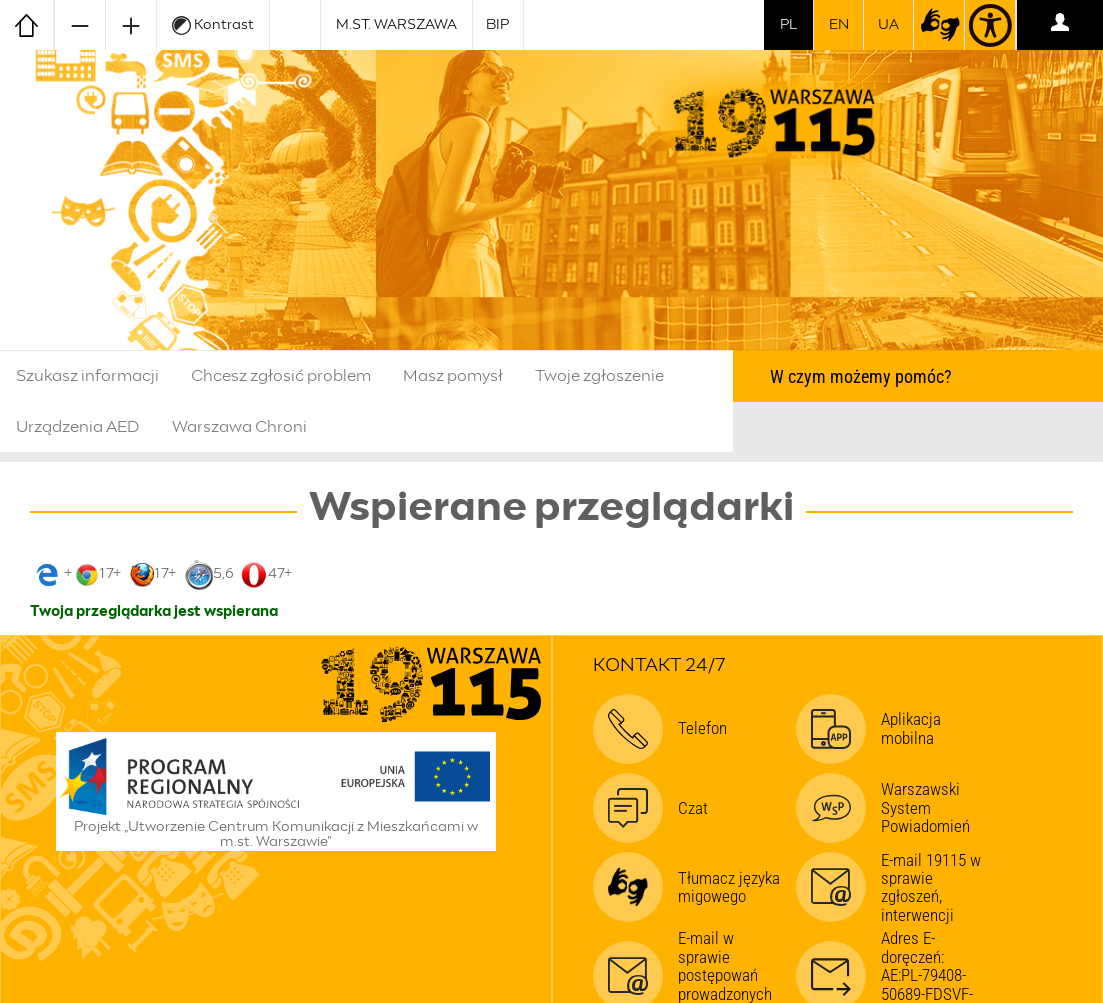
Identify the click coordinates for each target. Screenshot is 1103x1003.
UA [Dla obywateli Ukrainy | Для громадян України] (888, 25)
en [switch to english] (839, 25)
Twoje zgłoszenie (599, 376)
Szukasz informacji (87, 376)
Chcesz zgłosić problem (281, 376)
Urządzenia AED (78, 427)
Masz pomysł (453, 376)
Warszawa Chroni (239, 427)
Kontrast (213, 25)
